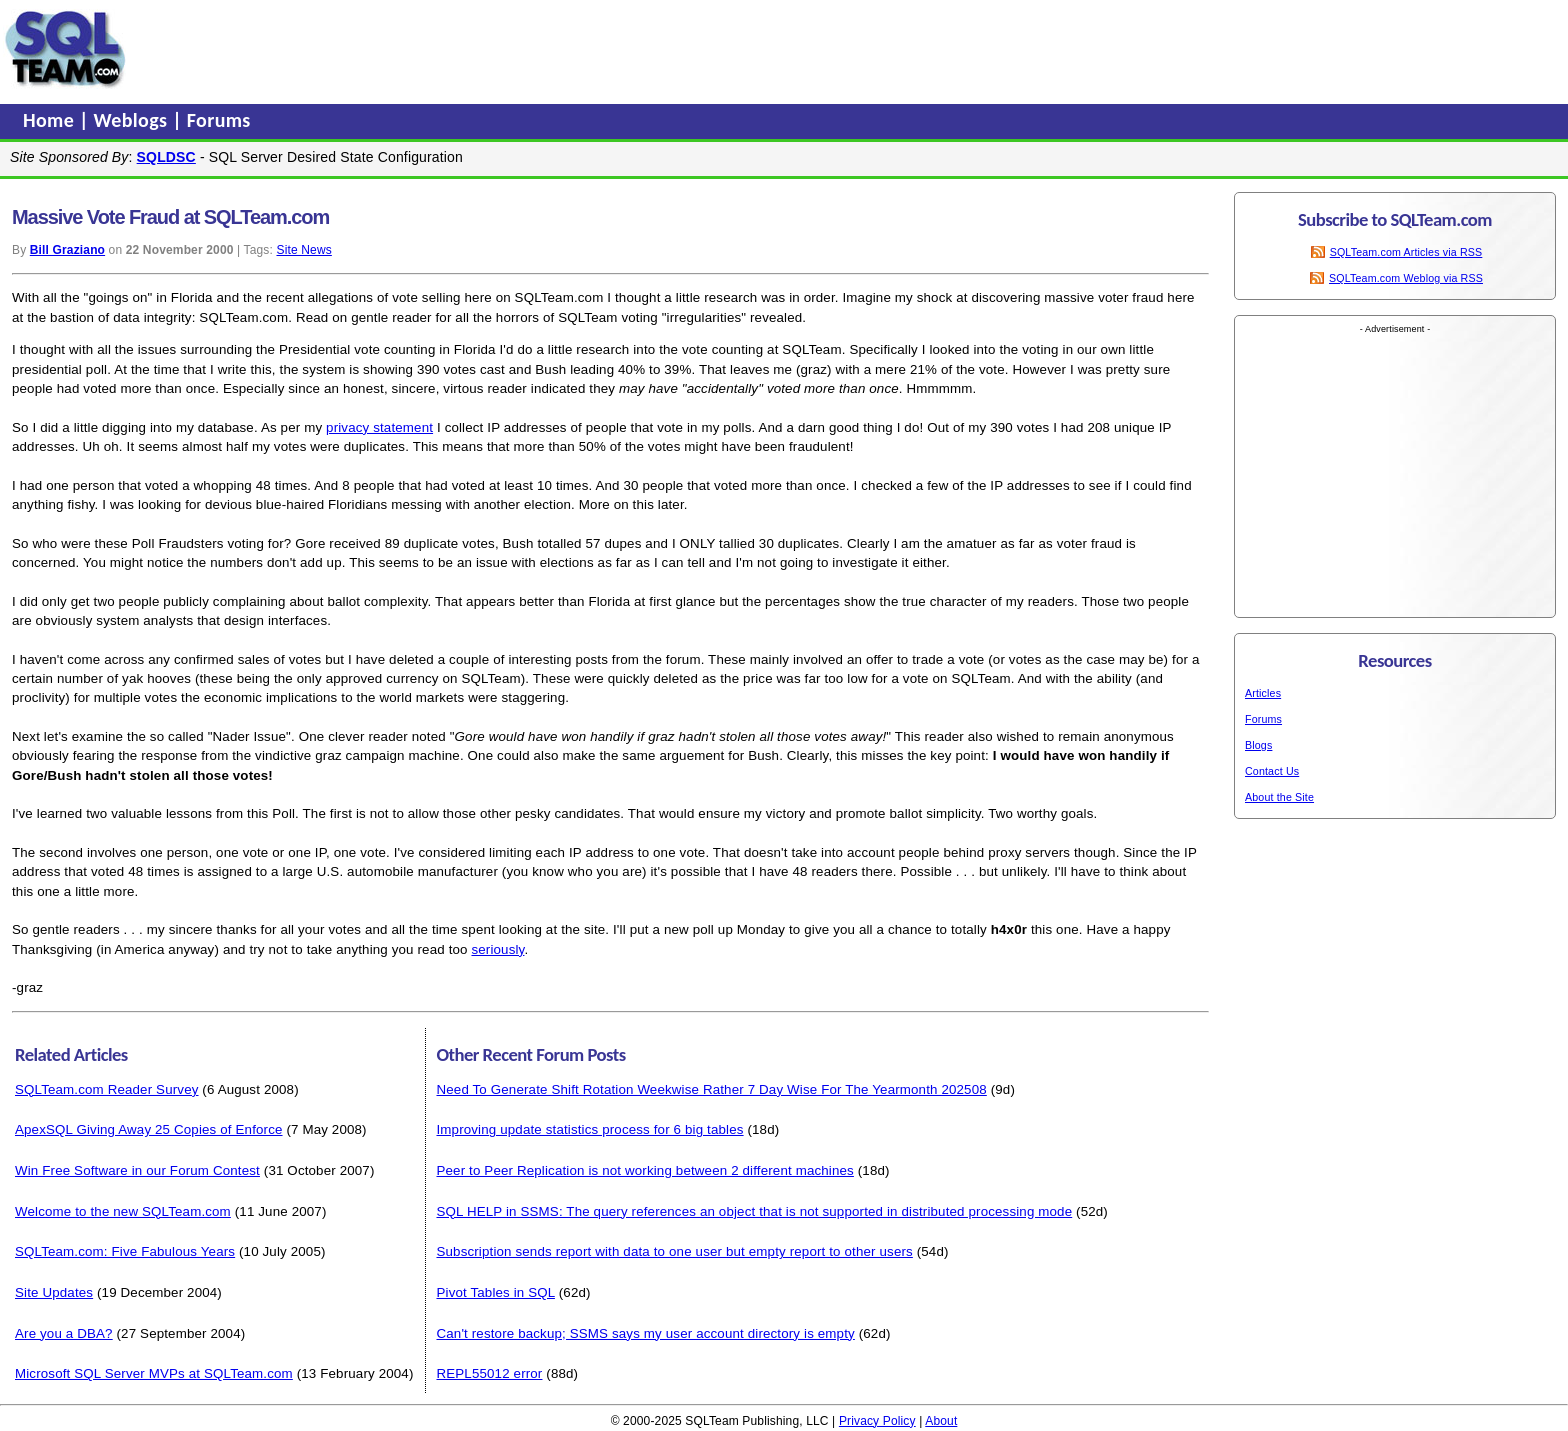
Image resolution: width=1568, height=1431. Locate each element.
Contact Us (1272, 771)
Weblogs (133, 120)
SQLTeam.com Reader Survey (107, 1089)
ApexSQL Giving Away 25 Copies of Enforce (149, 1129)
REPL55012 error (489, 1373)
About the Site (1279, 797)
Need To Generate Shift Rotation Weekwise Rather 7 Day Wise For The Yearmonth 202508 (711, 1089)
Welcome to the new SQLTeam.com (123, 1211)
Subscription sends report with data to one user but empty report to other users (674, 1251)
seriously (497, 949)
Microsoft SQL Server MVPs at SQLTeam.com (154, 1373)
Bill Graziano (67, 250)
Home (51, 120)
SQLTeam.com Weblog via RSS (1406, 278)
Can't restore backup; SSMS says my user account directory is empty (645, 1333)
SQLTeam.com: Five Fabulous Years (125, 1251)
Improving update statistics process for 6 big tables (589, 1129)
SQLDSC (166, 157)
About (941, 1421)
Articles (1263, 693)
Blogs (1258, 745)
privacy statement (379, 427)
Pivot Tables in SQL (495, 1292)
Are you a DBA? (64, 1333)
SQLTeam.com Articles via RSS (1406, 252)
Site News (303, 250)
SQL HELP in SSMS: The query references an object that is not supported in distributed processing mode (754, 1211)
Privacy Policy (877, 1421)
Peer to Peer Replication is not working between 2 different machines (644, 1170)
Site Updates (54, 1292)
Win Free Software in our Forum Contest (137, 1170)
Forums (219, 120)
